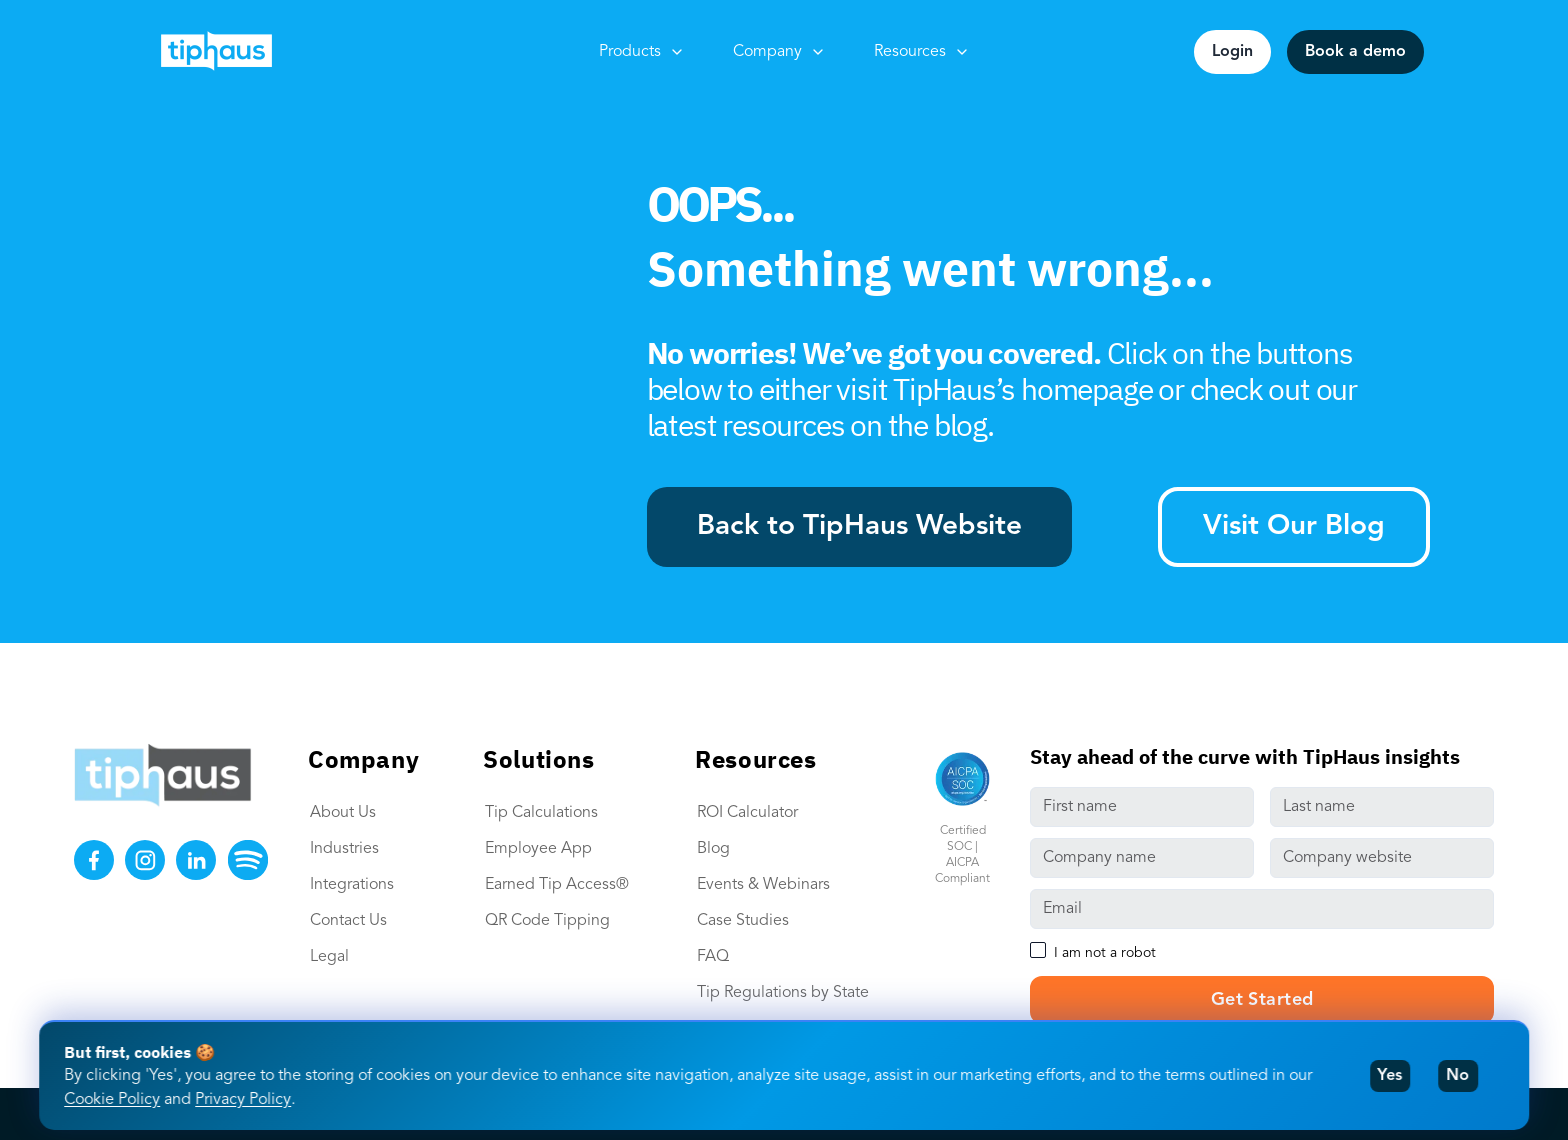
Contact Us (348, 921)
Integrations (352, 885)
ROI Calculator (747, 813)
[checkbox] (1038, 950)
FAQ (713, 957)
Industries (344, 849)
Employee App (538, 849)
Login (1232, 52)
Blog (713, 849)
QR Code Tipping (547, 921)
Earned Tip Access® (557, 885)
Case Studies (743, 921)
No (1457, 1076)
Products (642, 52)
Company (779, 52)
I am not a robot (1105, 953)
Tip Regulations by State (783, 993)
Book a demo (1355, 52)
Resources (922, 52)
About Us (343, 813)
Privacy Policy (243, 1100)
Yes (1389, 1076)
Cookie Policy (112, 1100)
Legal (329, 957)
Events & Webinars (763, 885)
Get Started (1262, 1000)
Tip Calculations (541, 813)
